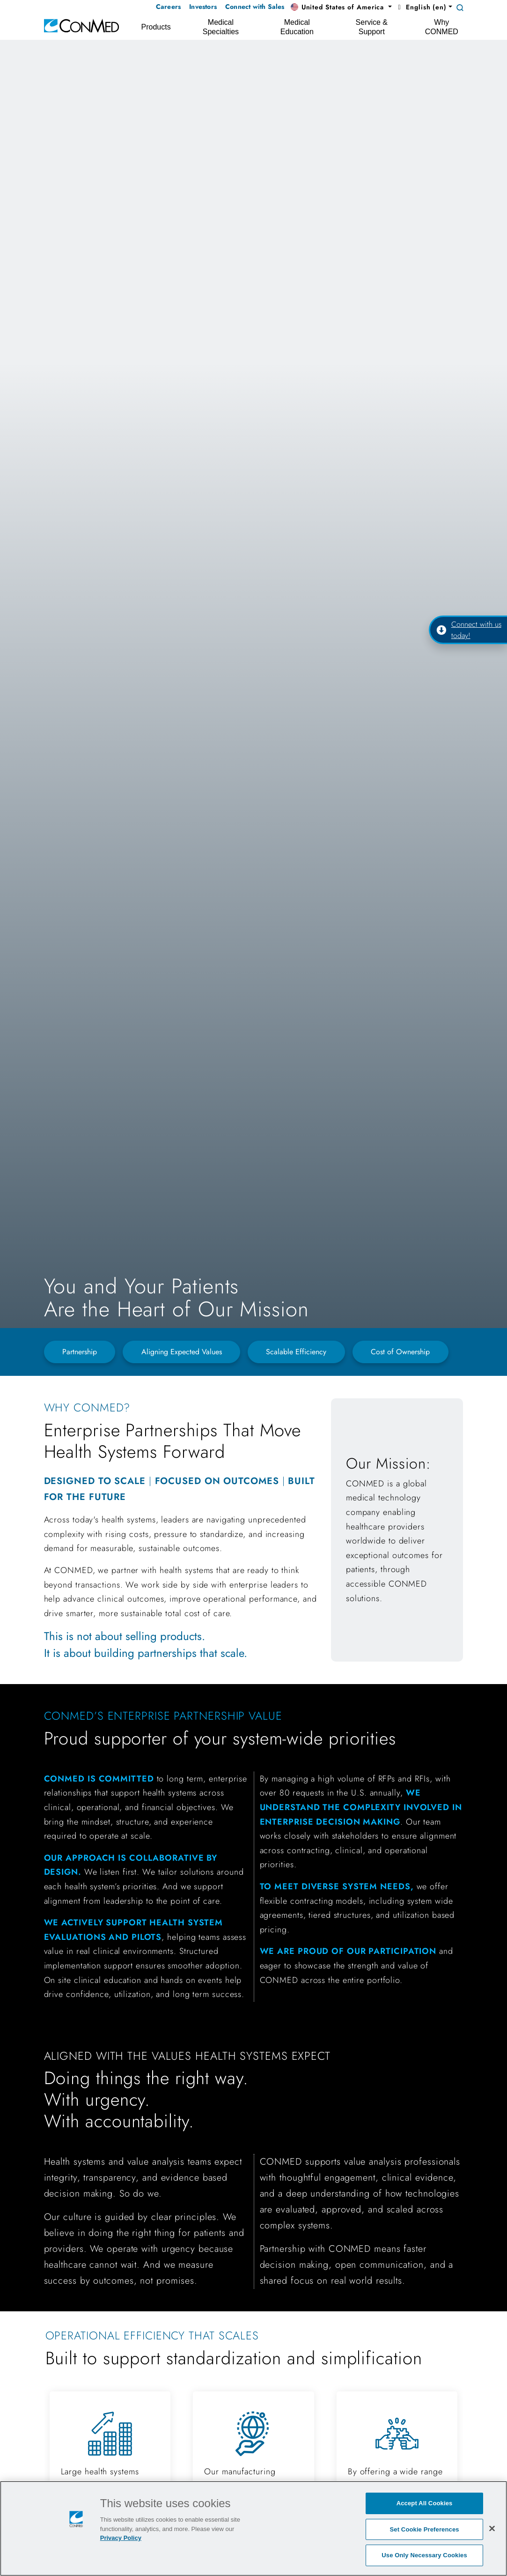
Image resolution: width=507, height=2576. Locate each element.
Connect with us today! (468, 630)
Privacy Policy (120, 2537)
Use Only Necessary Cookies (424, 2555)
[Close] (492, 2528)
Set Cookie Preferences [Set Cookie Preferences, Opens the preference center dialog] (424, 2529)
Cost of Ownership (400, 1351)
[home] (81, 25)
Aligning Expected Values (181, 1351)
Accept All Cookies (425, 2503)
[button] (341, 7)
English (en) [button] (421, 7)
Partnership (79, 1351)
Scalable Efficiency (296, 1351)
